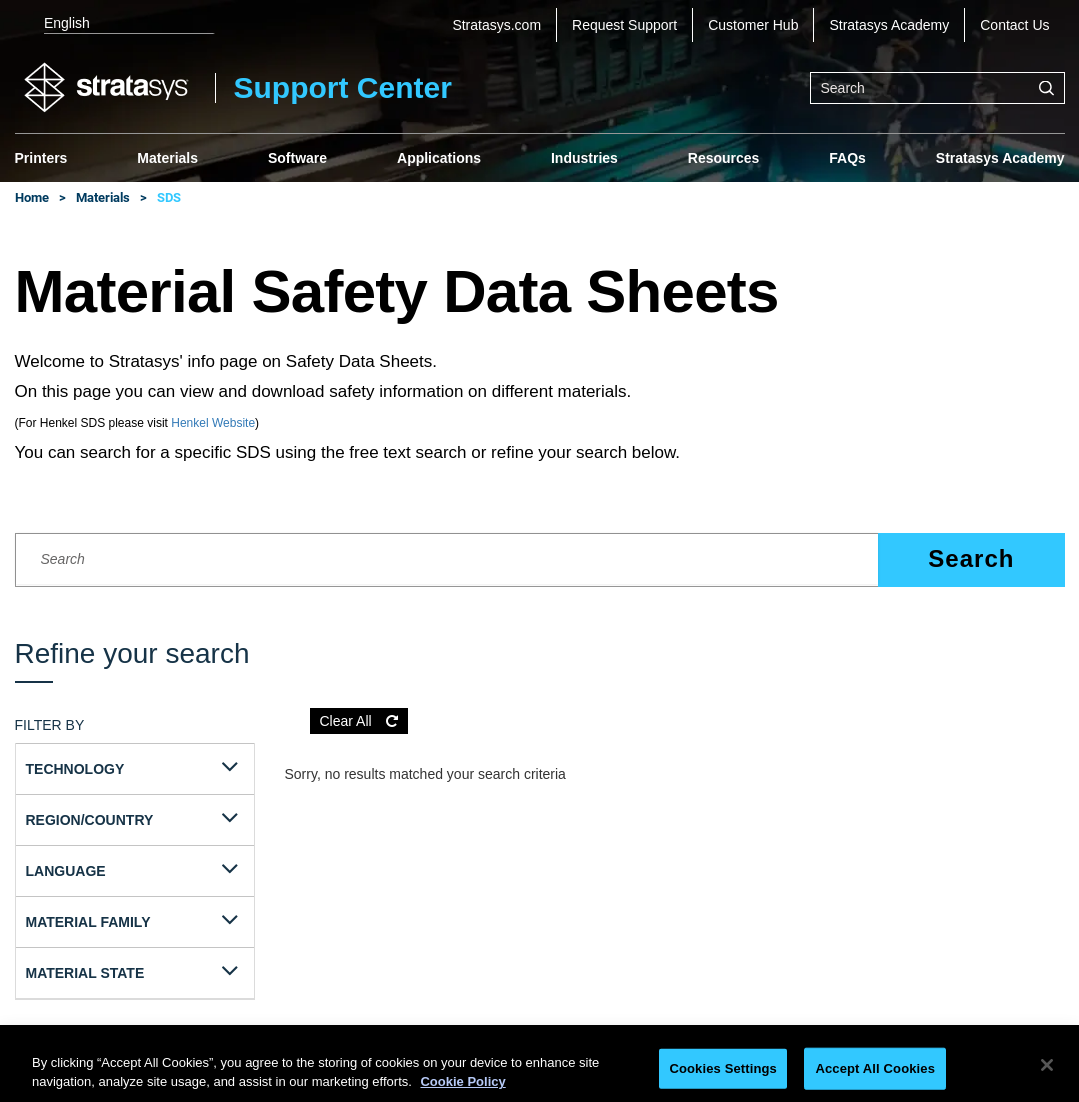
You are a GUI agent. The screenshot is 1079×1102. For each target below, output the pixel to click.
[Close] (1047, 1065)
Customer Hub (753, 25)
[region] (539, 1067)
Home (32, 197)
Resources (724, 158)
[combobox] (937, 88)
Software (297, 158)
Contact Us (1014, 25)
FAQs (847, 158)
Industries (584, 158)
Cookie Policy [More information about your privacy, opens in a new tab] (462, 1081)
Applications (439, 158)
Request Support (624, 25)
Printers (41, 158)
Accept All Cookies (875, 1068)
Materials (167, 158)
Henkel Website (213, 423)
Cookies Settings (723, 1068)
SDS (169, 197)
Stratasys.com (496, 25)
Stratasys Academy (889, 25)
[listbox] (115, 25)
